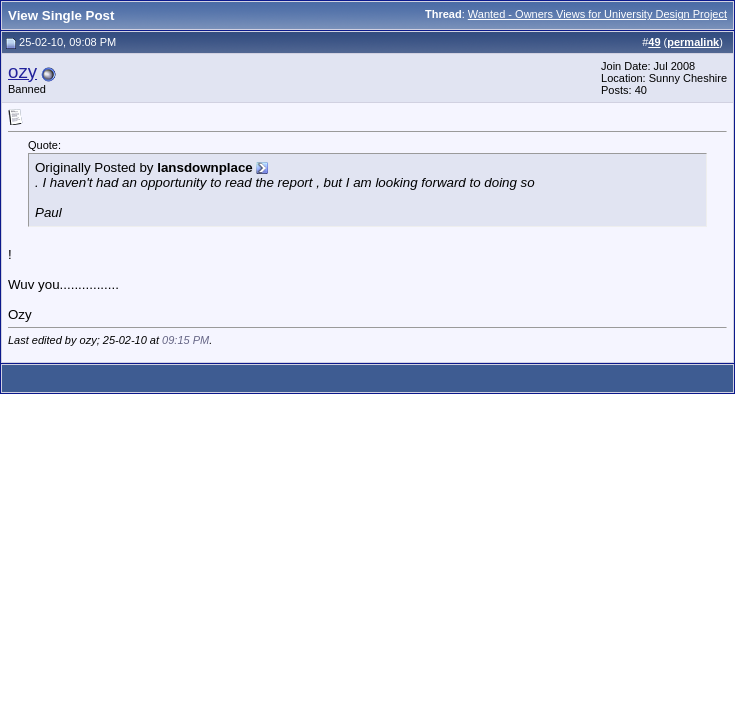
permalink (693, 42)
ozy (22, 71)
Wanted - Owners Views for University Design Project (597, 14)
